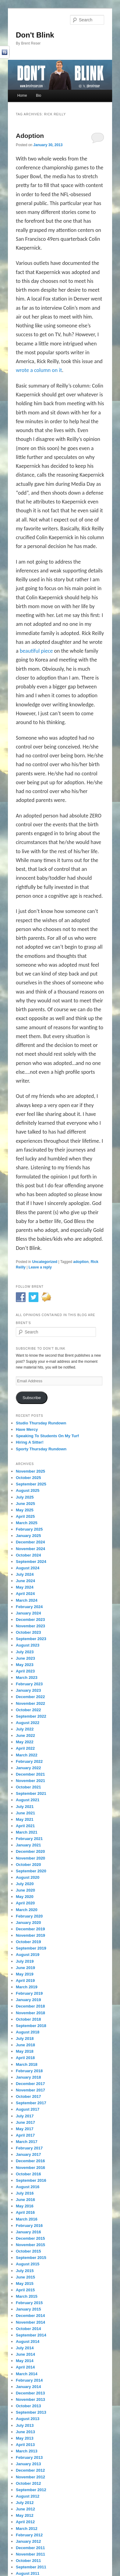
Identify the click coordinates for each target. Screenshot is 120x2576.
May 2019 (25, 1974)
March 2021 (26, 1832)
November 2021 (30, 1780)
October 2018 (28, 2019)
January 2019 (28, 1999)
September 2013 (31, 2412)
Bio (38, 95)
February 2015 (29, 2302)
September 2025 (31, 1484)
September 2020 (31, 1871)
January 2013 (28, 2464)
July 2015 (25, 2270)
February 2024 (29, 1606)
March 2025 (26, 1523)
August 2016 (27, 2187)
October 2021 (28, 1787)
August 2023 (27, 1645)
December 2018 (30, 2006)
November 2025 (30, 1471)
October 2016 (28, 2174)
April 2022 (25, 1748)
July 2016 (25, 2193)
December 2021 (30, 1774)
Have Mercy (27, 1429)
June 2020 (25, 1890)
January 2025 (28, 1535)
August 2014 (27, 2341)
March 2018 (26, 2064)
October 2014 (28, 2328)
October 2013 (28, 2406)
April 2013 (25, 2444)
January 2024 (28, 1613)
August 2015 (27, 2264)
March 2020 (26, 1909)
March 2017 (26, 2141)
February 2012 (29, 2535)
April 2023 (25, 1671)
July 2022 (25, 1729)
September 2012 (31, 2490)
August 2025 (27, 1490)
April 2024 (25, 1593)
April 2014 (25, 2367)
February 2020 (29, 1916)
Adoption (30, 135)
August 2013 (27, 2418)
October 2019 (28, 1941)
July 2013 (25, 2425)
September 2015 (31, 2257)
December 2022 (30, 1696)
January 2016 (28, 2232)
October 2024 (28, 1555)
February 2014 (29, 2380)
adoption (81, 1262)
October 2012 (28, 2483)
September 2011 (31, 2567)
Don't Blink (35, 35)
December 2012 (30, 2470)
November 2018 (30, 2013)
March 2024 (26, 1600)
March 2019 (26, 1987)
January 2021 (28, 1845)
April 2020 (25, 1903)
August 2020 (27, 1877)
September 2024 (31, 1561)
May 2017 (25, 2129)
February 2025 (29, 1529)
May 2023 (25, 1664)
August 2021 (27, 1800)
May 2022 (25, 1742)
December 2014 (30, 2315)
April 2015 (25, 2290)
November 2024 (30, 1548)
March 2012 (26, 2528)
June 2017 (25, 2122)
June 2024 (25, 1580)
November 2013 (30, 2399)
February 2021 (29, 1838)
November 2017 (30, 2090)
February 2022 (29, 1761)
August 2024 (27, 1568)
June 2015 (25, 2277)
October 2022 (28, 1710)
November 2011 (30, 2554)
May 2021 (25, 1819)
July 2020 (25, 1883)
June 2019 (25, 1967)
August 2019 (27, 1954)
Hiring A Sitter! (30, 1442)
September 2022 (31, 1716)
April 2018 (25, 2057)
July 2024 (25, 1574)
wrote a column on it (39, 370)
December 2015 (30, 2238)
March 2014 (26, 2374)
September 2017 (31, 2103)
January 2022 (28, 1768)
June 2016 (25, 2199)
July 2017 (25, 2116)
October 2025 (28, 1477)
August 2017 (27, 2109)
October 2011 (28, 2560)
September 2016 (31, 2180)
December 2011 (30, 2547)
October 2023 (28, 1632)
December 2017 (30, 2083)
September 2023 (31, 1638)
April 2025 (25, 1516)
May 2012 (25, 2515)
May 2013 (25, 2438)
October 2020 (28, 1864)
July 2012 (25, 2502)
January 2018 (28, 2077)
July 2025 (25, 1497)
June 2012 (25, 2509)
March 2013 (26, 2451)
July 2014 (25, 2348)
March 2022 (26, 1755)
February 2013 (29, 2457)
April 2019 (25, 1980)
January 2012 (28, 2541)
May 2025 (25, 1510)
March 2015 (26, 2296)
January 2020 (28, 1922)
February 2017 (29, 2148)
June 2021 (25, 1813)
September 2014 (31, 2335)
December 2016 (30, 2161)
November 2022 (30, 1703)
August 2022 (27, 1722)
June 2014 (25, 2354)
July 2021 (25, 1806)
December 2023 (30, 1619)
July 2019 (25, 1961)
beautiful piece (37, 651)
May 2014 (25, 2360)
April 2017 (25, 2135)
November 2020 (30, 1858)
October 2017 (28, 2096)
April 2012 (25, 2522)
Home (22, 95)
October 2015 (28, 2251)
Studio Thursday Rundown (41, 1423)
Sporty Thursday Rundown (41, 1449)
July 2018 (25, 2038)
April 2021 (25, 1826)
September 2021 (31, 1793)
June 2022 (25, 1735)
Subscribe (32, 1397)
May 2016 (25, 2206)
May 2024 (25, 1587)
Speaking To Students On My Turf (47, 1436)
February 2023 (29, 1684)
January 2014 (28, 2386)
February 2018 (29, 2071)
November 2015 (30, 2244)
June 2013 (25, 2432)
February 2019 (29, 1993)
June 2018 (25, 2045)
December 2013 (30, 2393)
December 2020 (30, 1851)
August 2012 (27, 2496)
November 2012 (30, 2477)
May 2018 (25, 2051)
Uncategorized (44, 1262)
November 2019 (30, 1935)
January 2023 (28, 1690)
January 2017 (28, 2154)
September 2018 (31, 2025)
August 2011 (27, 2573)
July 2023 (25, 1652)
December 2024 (30, 1542)
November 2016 (30, 2167)
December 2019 (30, 1929)
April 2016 (25, 2212)
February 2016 (29, 2225)
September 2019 (31, 1948)
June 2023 (25, 1658)
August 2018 (27, 2032)
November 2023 (30, 1626)
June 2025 (25, 1503)
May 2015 (25, 2283)
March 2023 (26, 1677)
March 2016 (26, 2219)
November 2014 (30, 2322)
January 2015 (28, 2309)
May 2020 (25, 1896)
